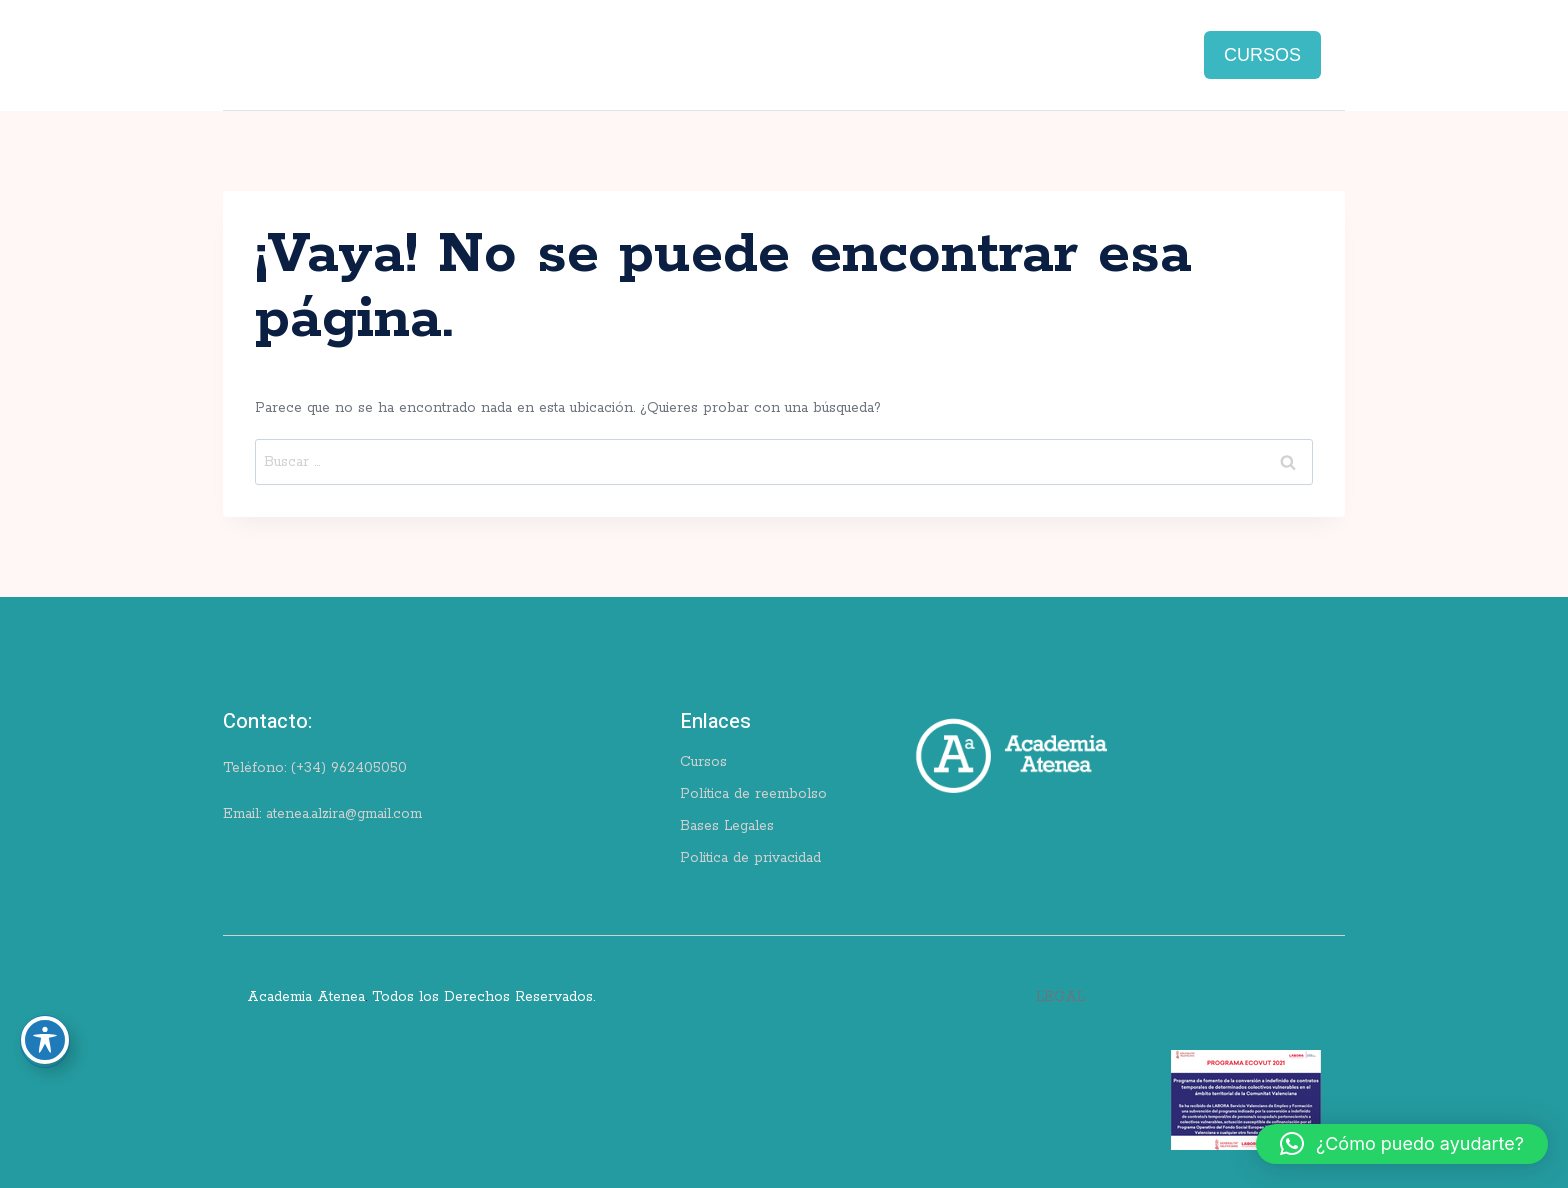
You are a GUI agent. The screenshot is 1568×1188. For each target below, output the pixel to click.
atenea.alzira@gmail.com (344, 814)
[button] (1402, 1144)
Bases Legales (727, 826)
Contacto (1129, 44)
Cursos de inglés (480, 44)
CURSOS (1262, 55)
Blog (925, 44)
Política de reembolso (753, 794)
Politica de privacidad (750, 858)
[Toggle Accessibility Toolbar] (45, 1040)
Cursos (703, 762)
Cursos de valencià (645, 44)
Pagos (791, 64)
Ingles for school (811, 44)
